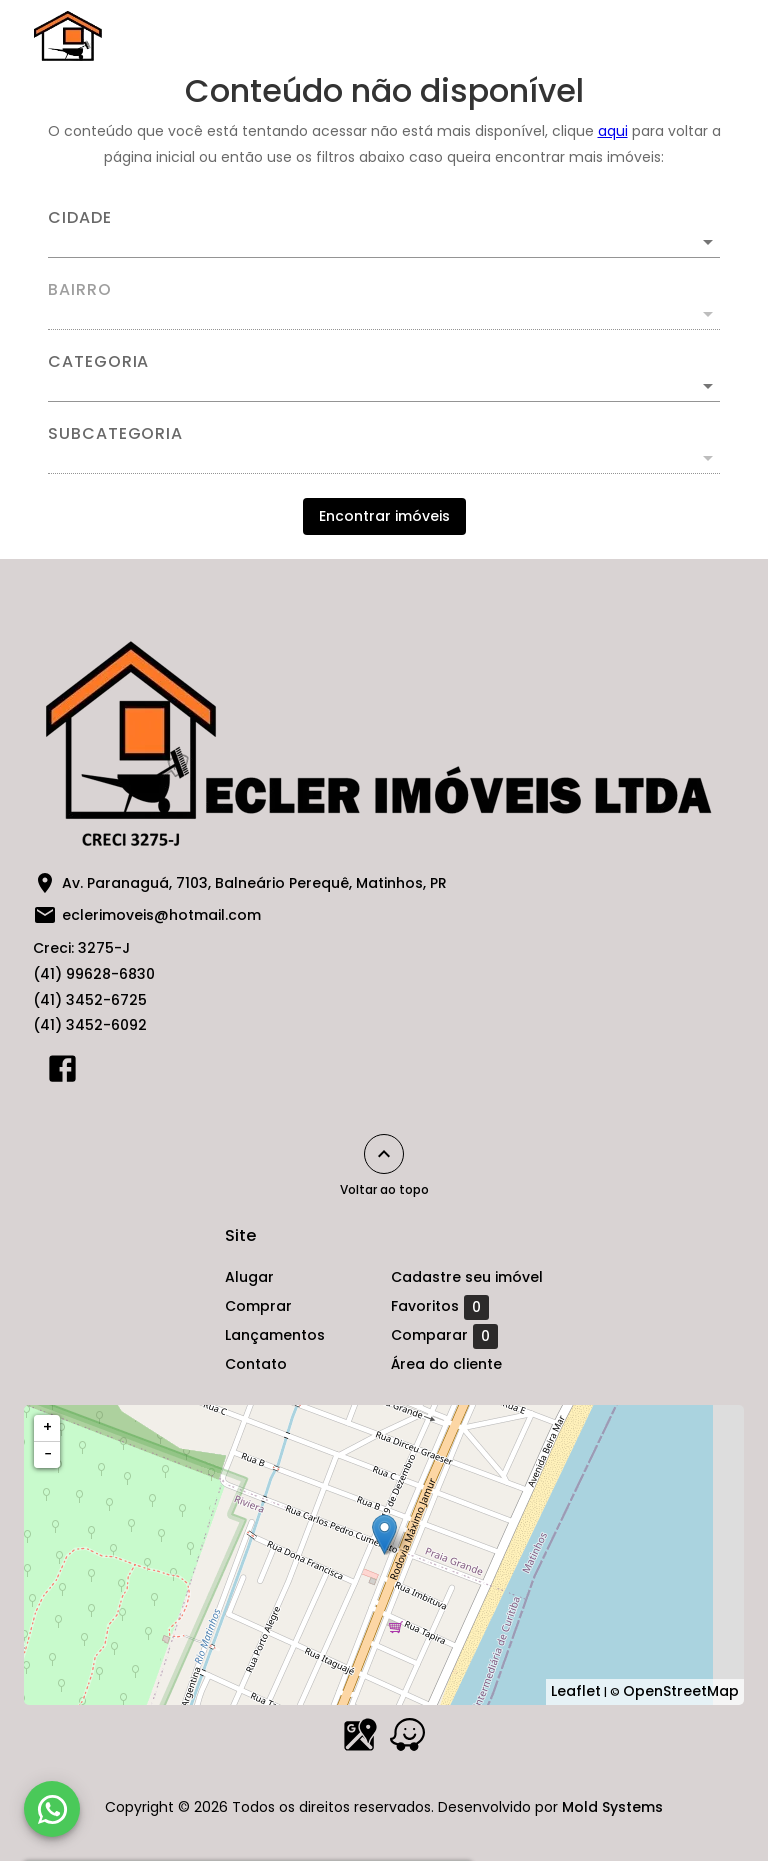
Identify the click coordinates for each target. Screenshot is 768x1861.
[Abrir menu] (702, 36)
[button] (384, 386)
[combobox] (384, 234)
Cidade (80, 218)
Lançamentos (275, 1335)
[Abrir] (708, 242)
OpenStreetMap (681, 1691)
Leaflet (576, 1691)
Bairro (80, 290)
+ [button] (47, 1427)
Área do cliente (446, 1364)
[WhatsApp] (52, 1809)
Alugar (249, 1277)
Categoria (98, 362)
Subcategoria (115, 434)
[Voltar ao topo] (384, 1154)
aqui (613, 131)
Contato (256, 1364)
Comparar (444, 1336)
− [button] (48, 1454)
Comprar (258, 1306)
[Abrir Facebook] (62, 1073)
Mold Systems (612, 1807)
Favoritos (440, 1307)
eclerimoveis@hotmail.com (161, 915)
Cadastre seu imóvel (467, 1277)
